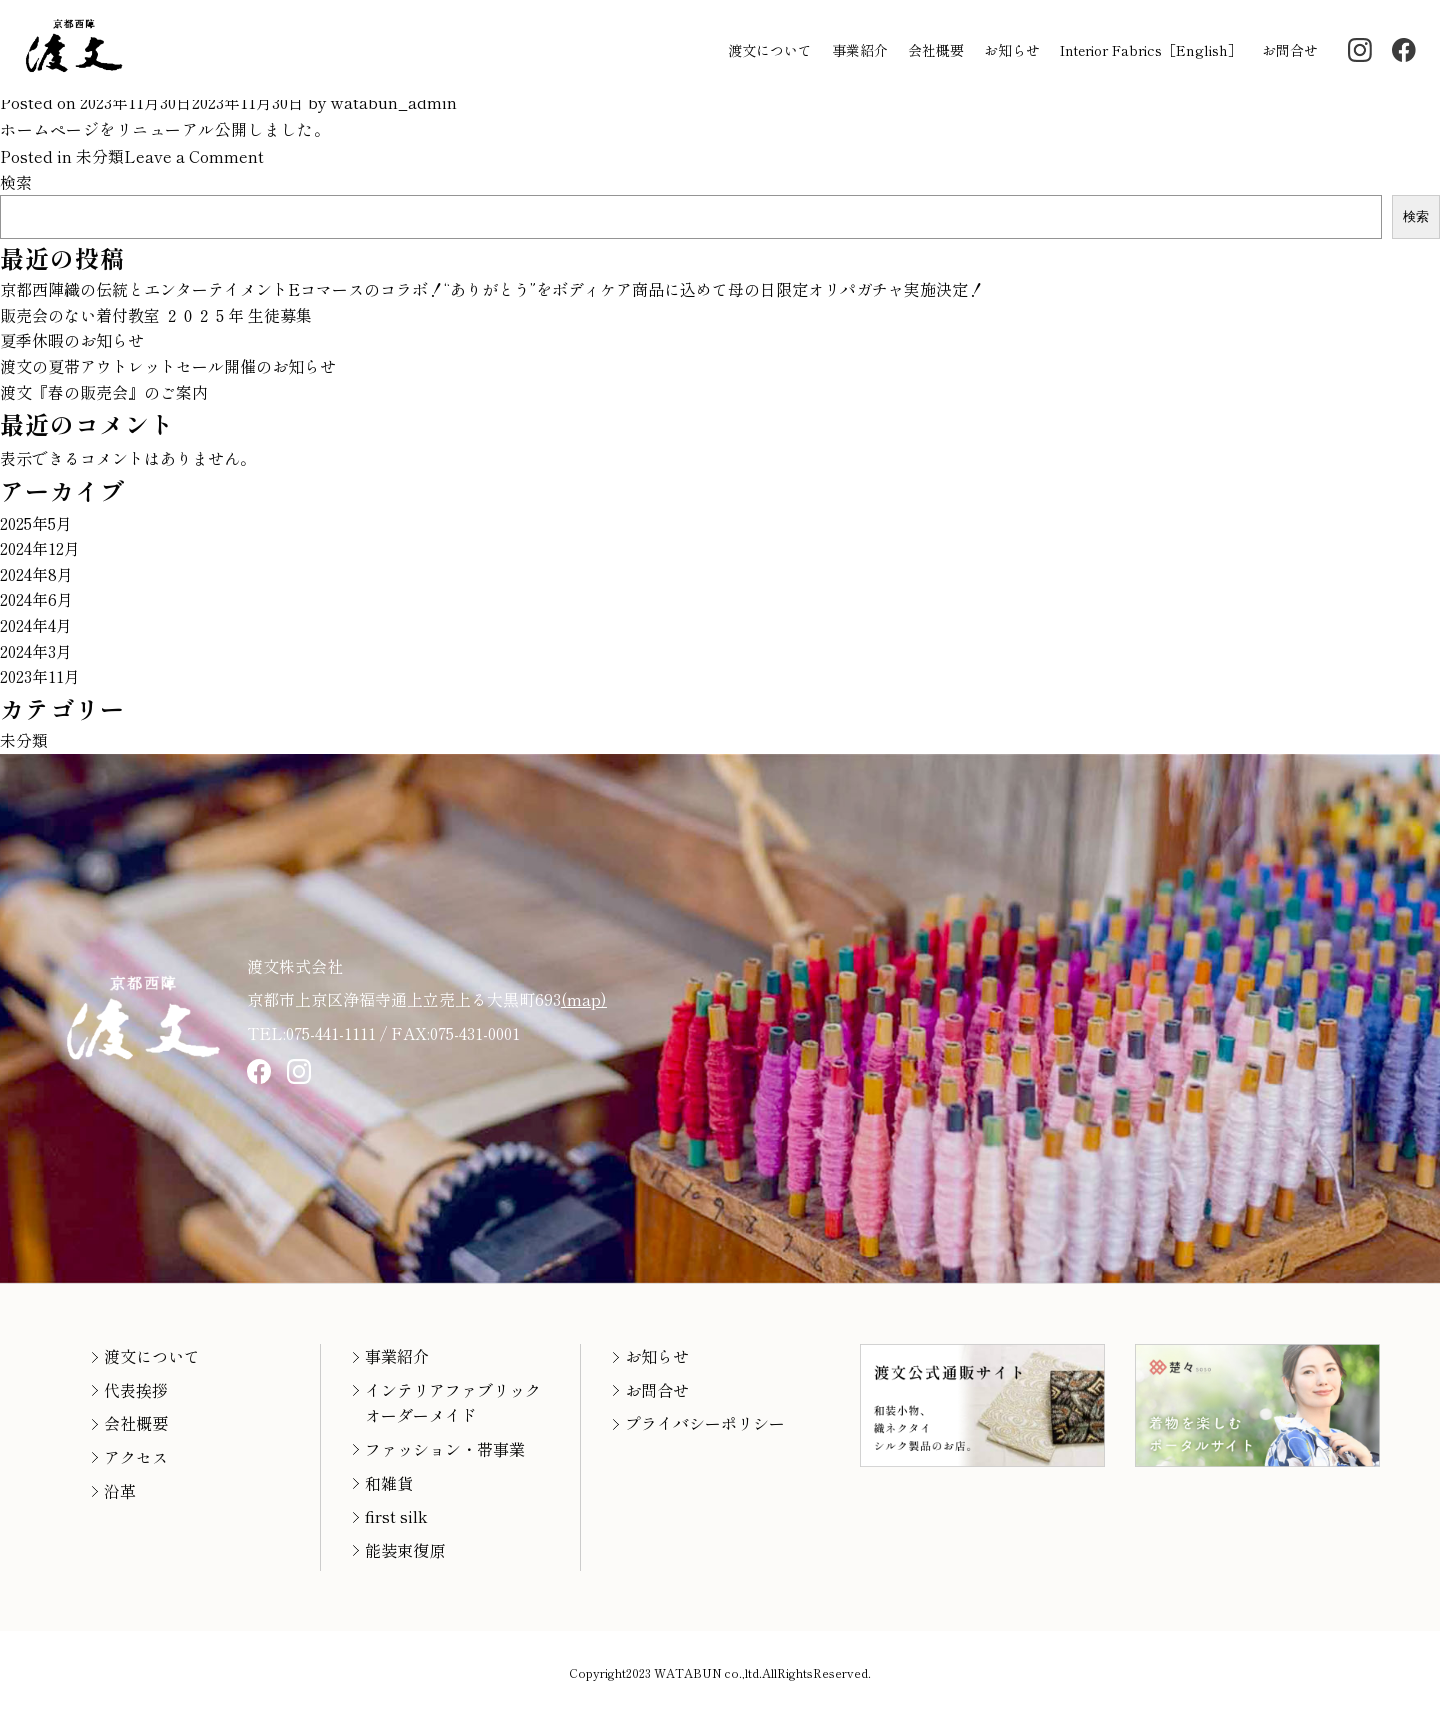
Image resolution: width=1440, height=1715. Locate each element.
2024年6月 (36, 599)
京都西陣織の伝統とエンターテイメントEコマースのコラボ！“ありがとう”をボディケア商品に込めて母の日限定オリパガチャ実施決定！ (492, 289)
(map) (584, 999)
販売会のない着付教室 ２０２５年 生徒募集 (156, 315)
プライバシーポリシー (705, 1423)
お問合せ (1290, 50)
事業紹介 (860, 50)
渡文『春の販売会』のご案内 (104, 392)
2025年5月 (36, 523)
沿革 (120, 1491)
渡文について (770, 50)
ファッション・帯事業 (445, 1449)
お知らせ (1012, 50)
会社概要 (936, 50)
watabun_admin (394, 102)
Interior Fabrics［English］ (1151, 50)
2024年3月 (36, 651)
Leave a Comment (194, 156)
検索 (16, 182)
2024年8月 (36, 574)
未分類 (100, 156)
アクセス (136, 1457)
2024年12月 (40, 548)
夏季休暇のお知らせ (72, 340)
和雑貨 (389, 1483)
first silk (396, 1516)
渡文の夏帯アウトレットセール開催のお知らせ (168, 366)
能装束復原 (405, 1550)
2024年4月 (36, 625)
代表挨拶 (136, 1390)
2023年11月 (40, 676)
